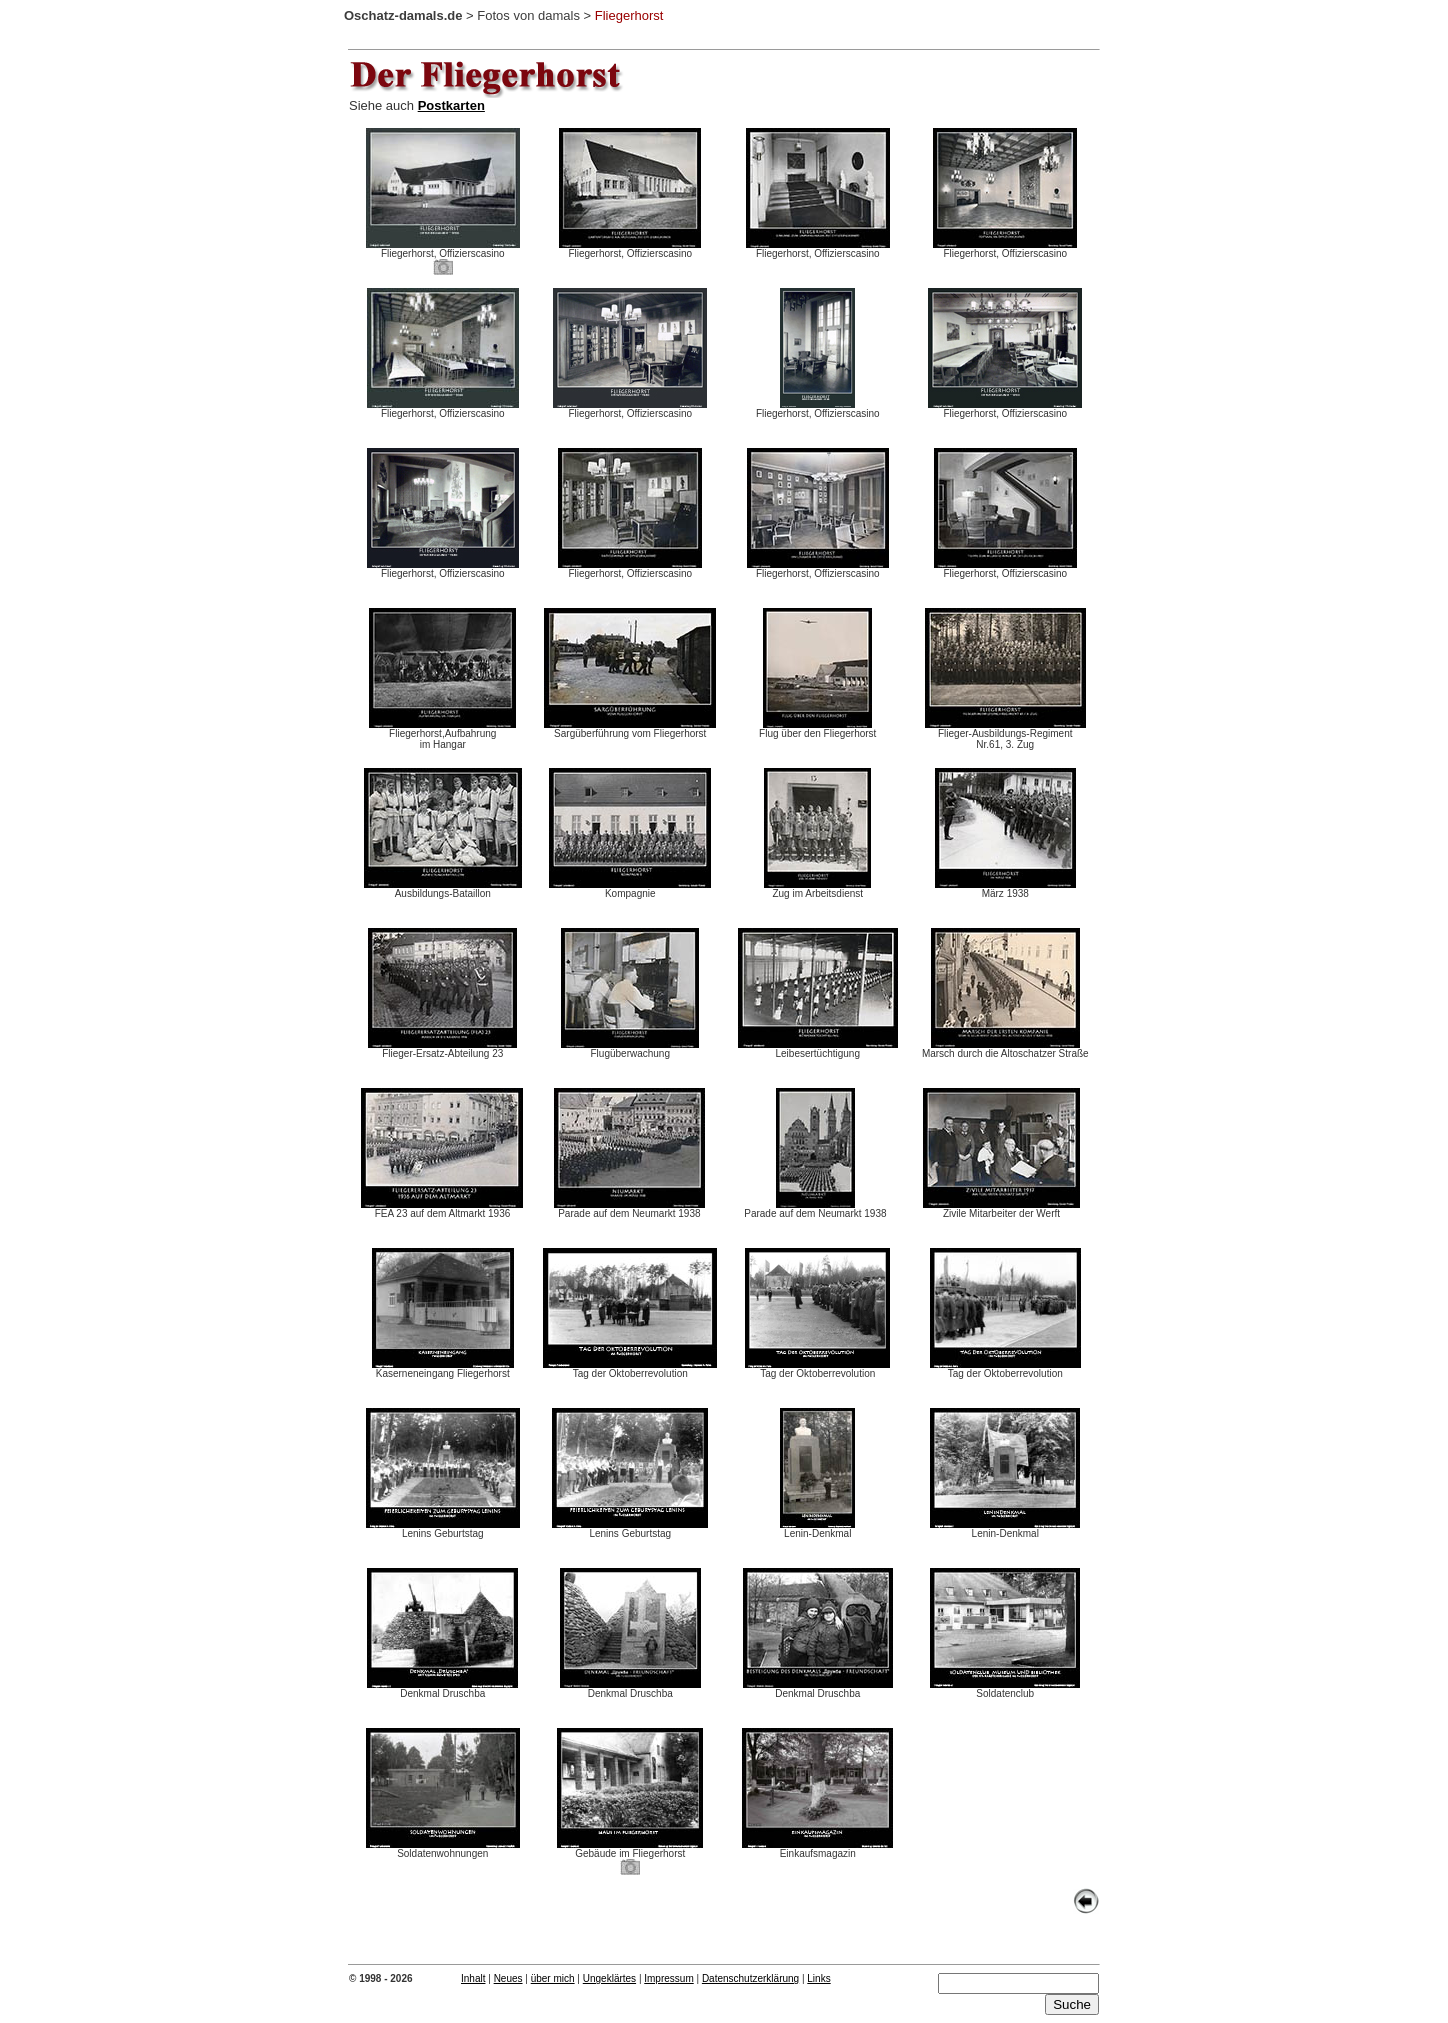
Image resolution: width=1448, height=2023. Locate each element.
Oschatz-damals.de (403, 15)
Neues (508, 1978)
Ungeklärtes (609, 1978)
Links (818, 1978)
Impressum (668, 1978)
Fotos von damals (528, 15)
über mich (553, 1978)
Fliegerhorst (629, 15)
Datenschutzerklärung (750, 1978)
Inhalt (473, 1978)
